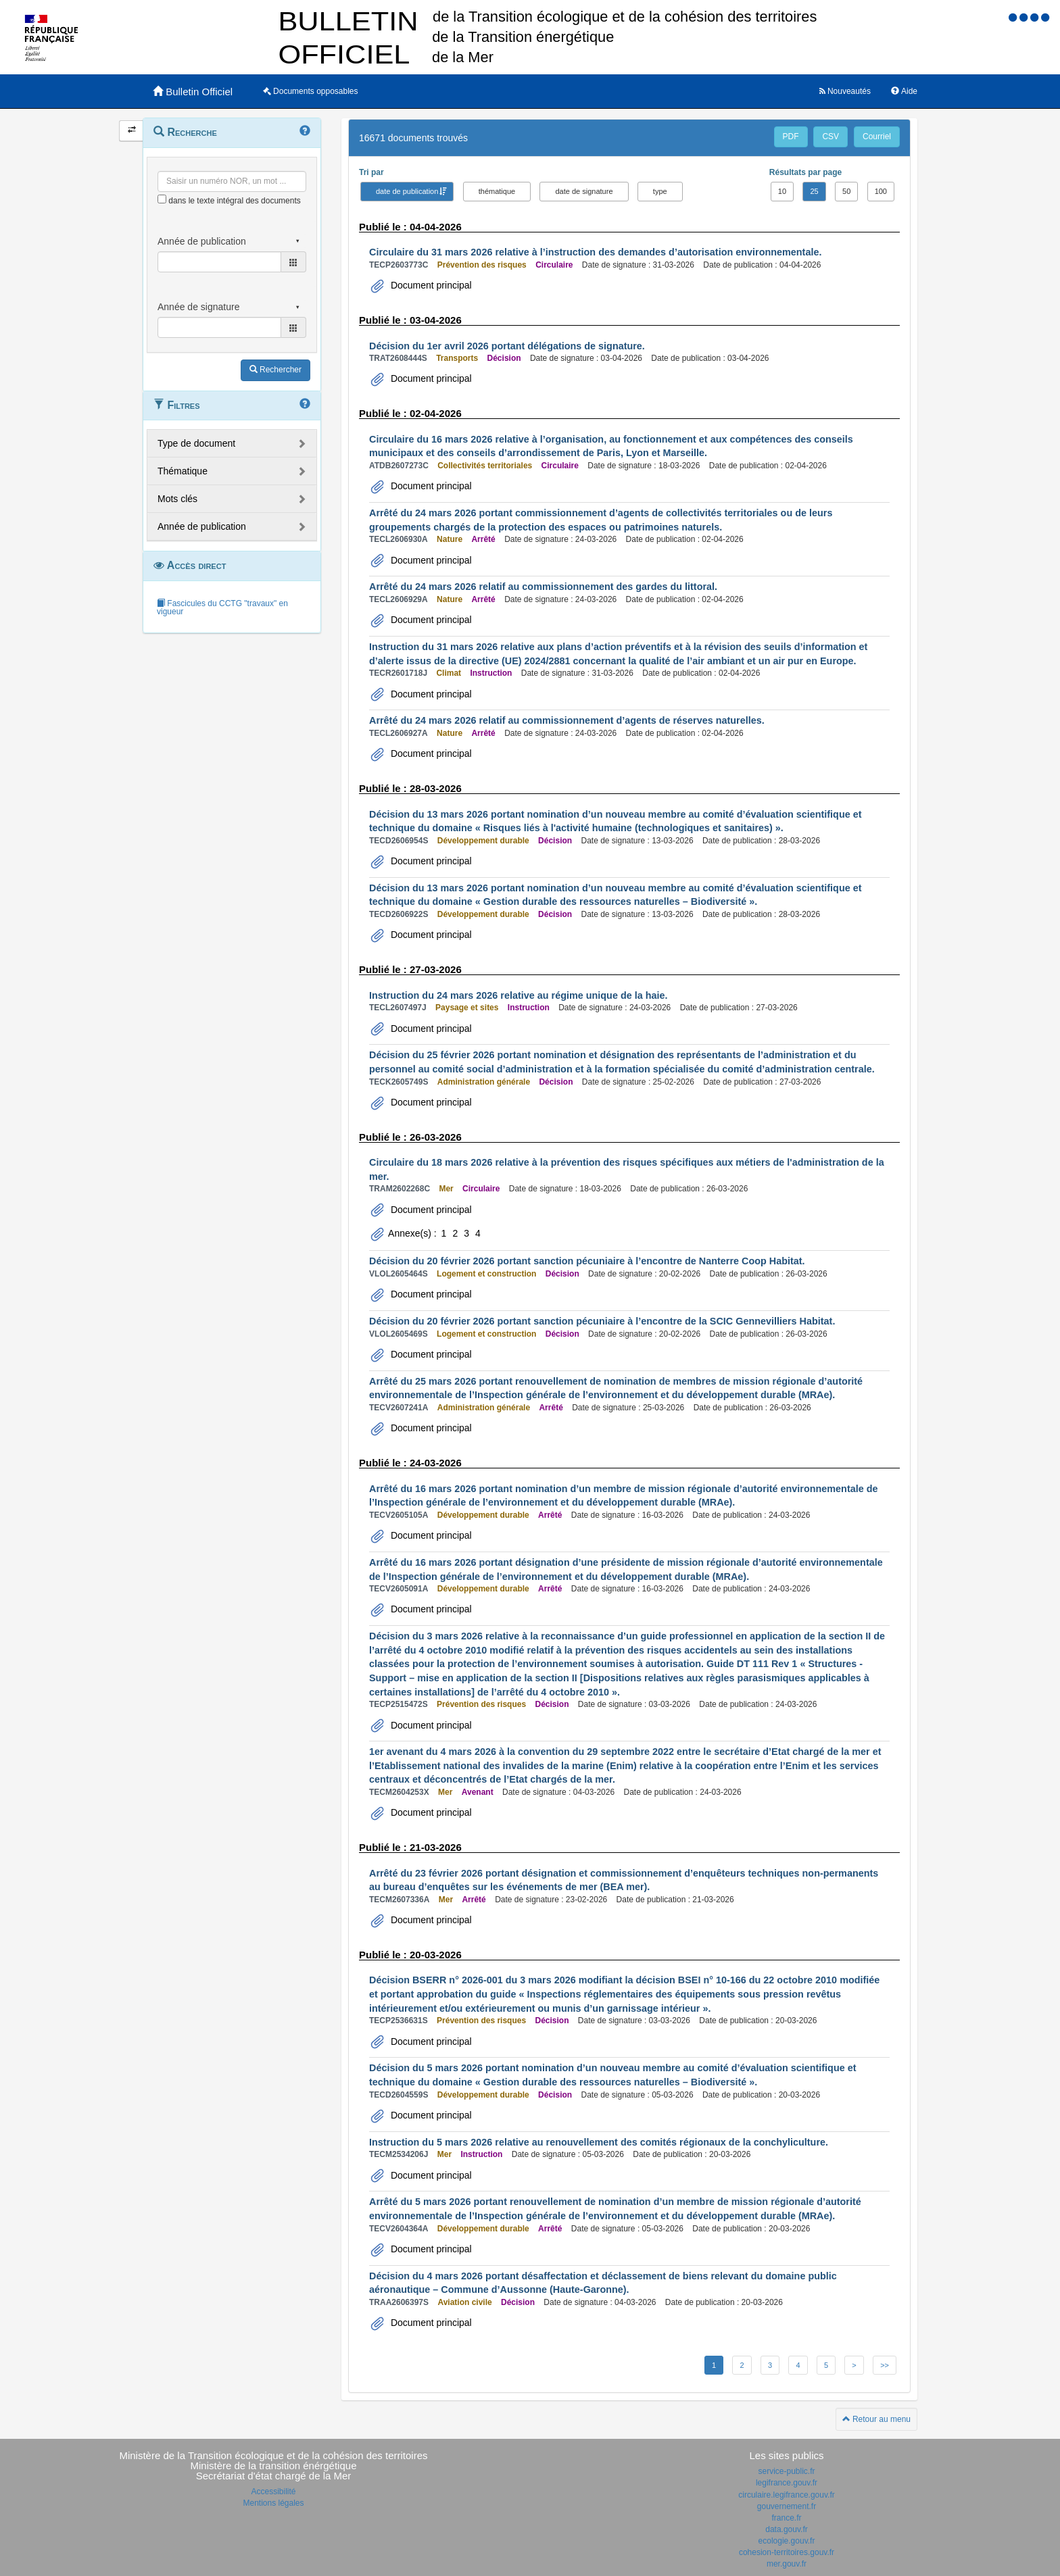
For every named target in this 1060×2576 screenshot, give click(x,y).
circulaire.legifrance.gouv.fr (786, 2495)
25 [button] (814, 191)
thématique (497, 191)
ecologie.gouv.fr (786, 2541)
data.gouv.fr (786, 2529)
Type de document (196, 443)
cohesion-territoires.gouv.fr (786, 2552)
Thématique (183, 471)
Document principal (430, 285)
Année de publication (202, 526)
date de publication (407, 191)
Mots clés (177, 498)
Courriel (877, 136)
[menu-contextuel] (162, 199)
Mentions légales (273, 2503)
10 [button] (782, 191)
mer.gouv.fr (786, 2564)
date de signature (583, 191)
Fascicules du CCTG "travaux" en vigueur (222, 607)
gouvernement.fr (786, 2506)
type (660, 191)
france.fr (786, 2518)
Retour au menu (876, 2419)
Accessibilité (273, 2491)
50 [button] (846, 191)
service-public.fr (786, 2471)
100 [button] (881, 191)
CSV (830, 136)
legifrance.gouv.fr (786, 2482)
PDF (791, 136)
